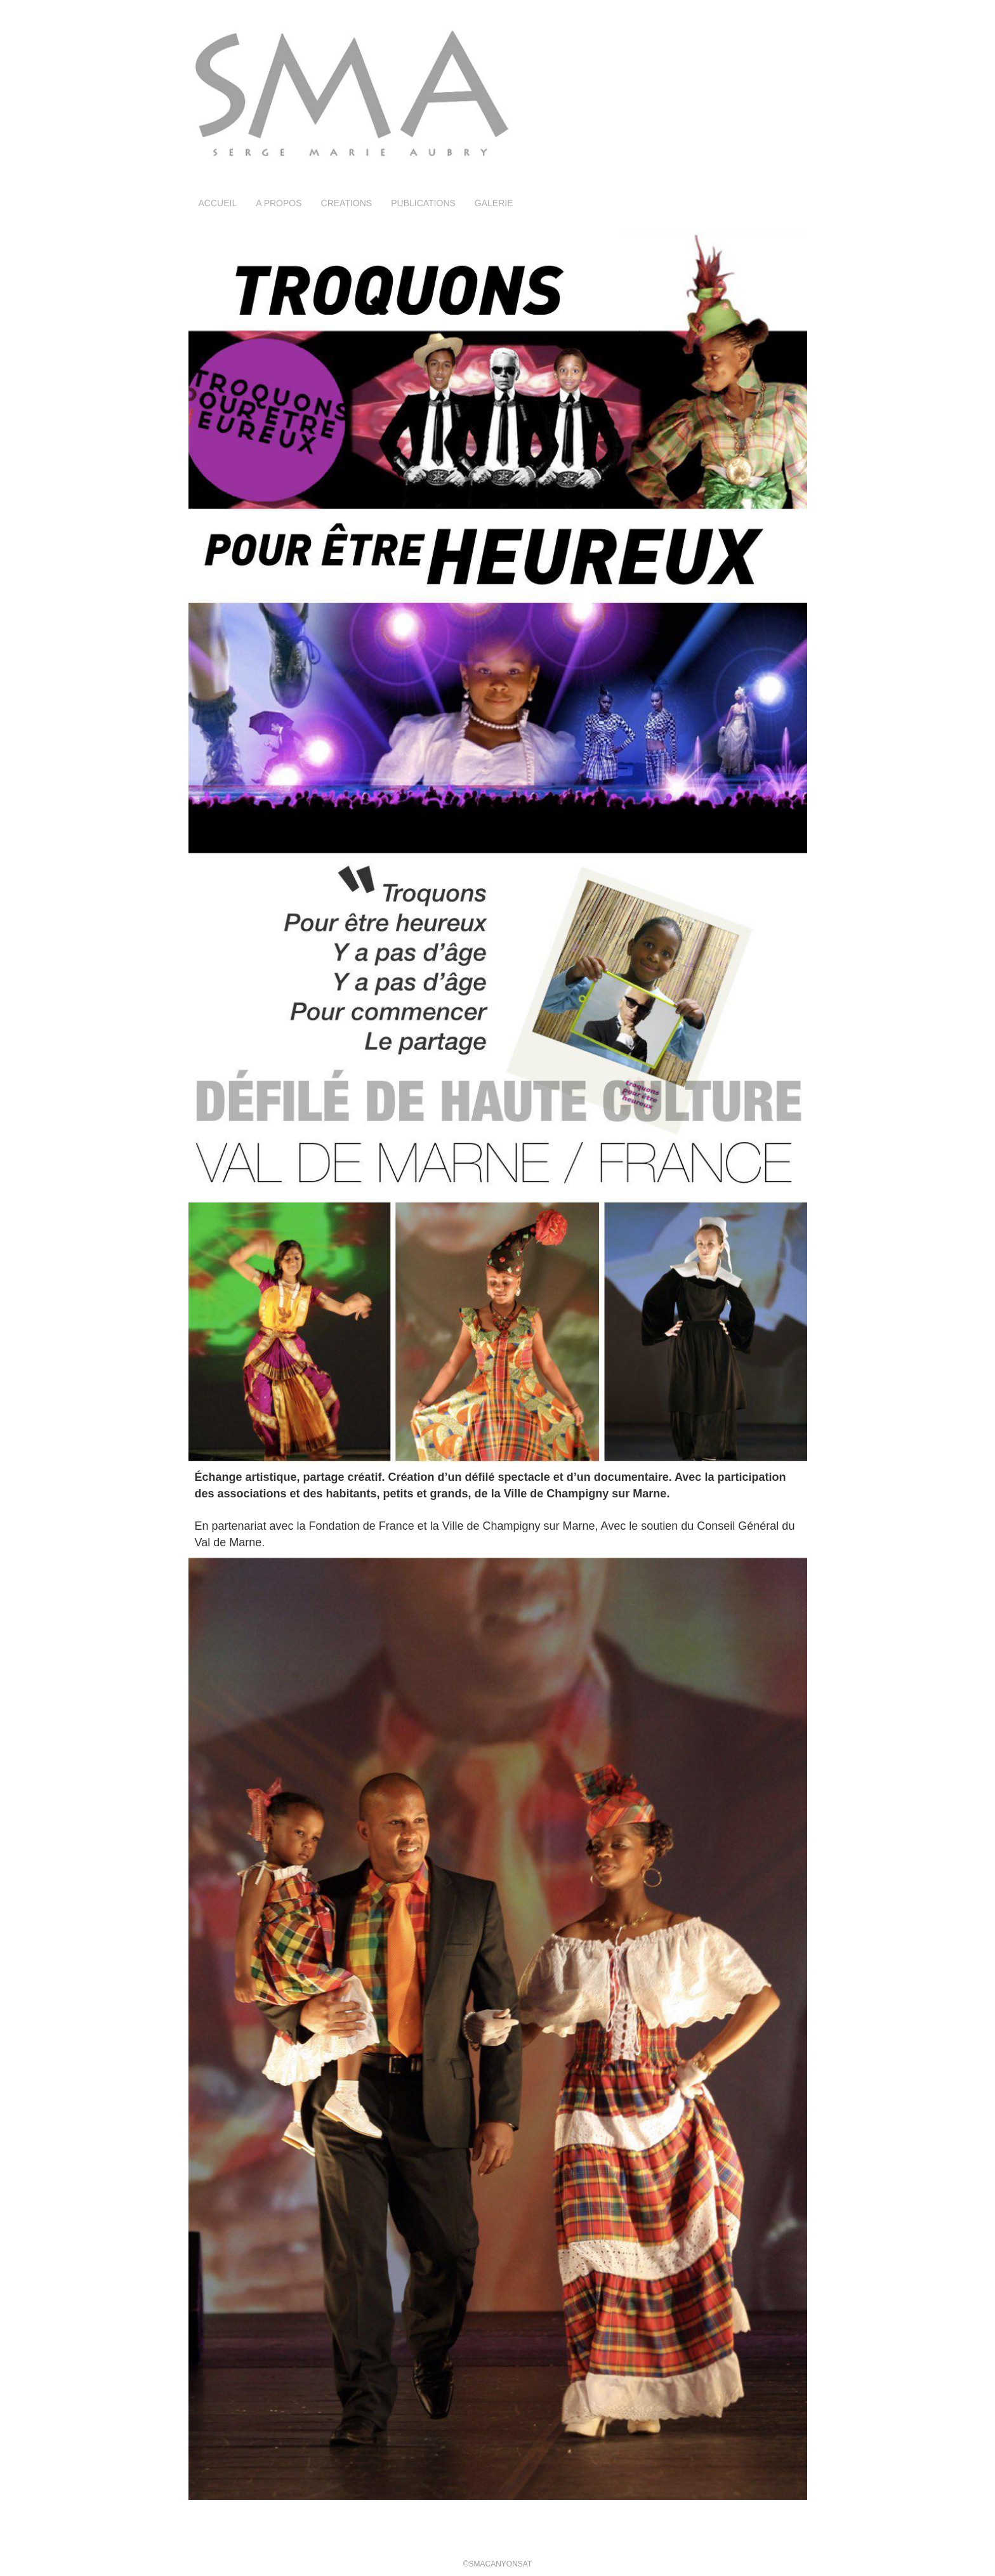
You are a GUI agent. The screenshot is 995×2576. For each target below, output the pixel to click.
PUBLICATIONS (423, 203)
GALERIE (494, 203)
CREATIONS (346, 203)
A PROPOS (278, 203)
